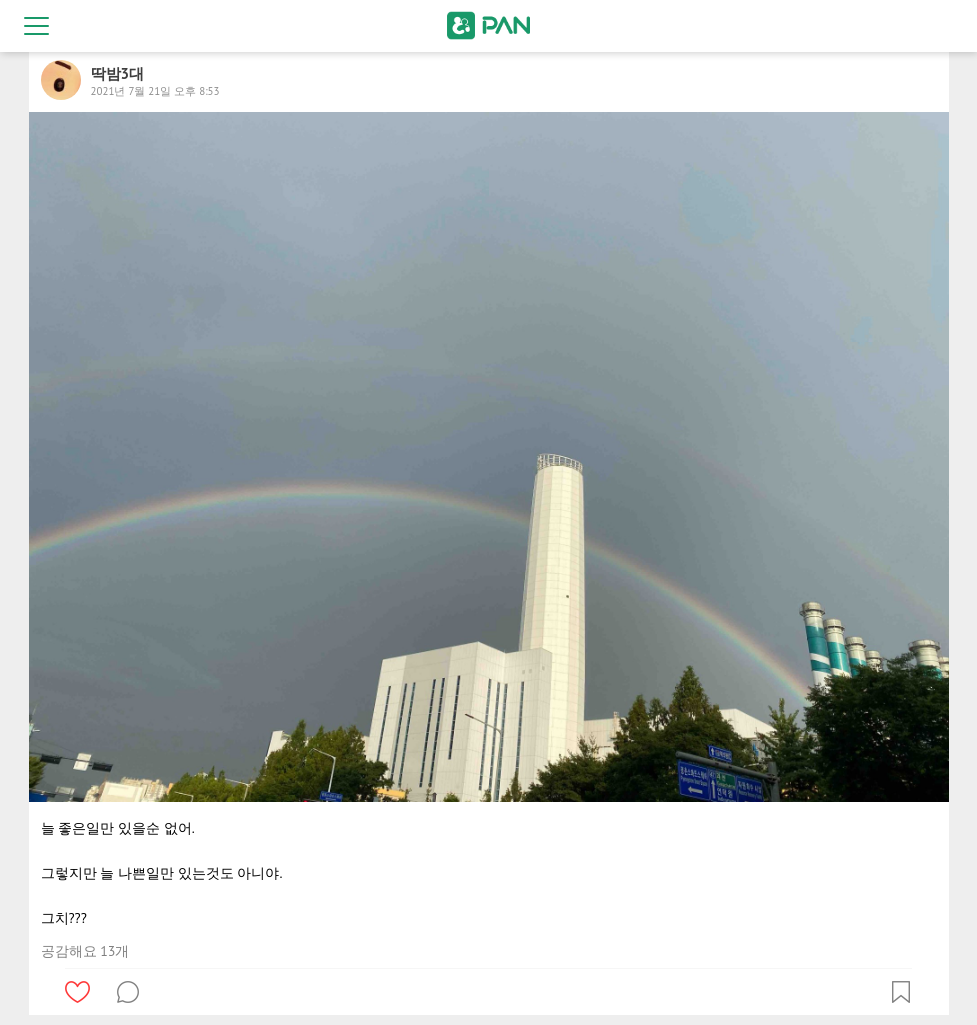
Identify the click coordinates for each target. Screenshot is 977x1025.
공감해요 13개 (85, 951)
